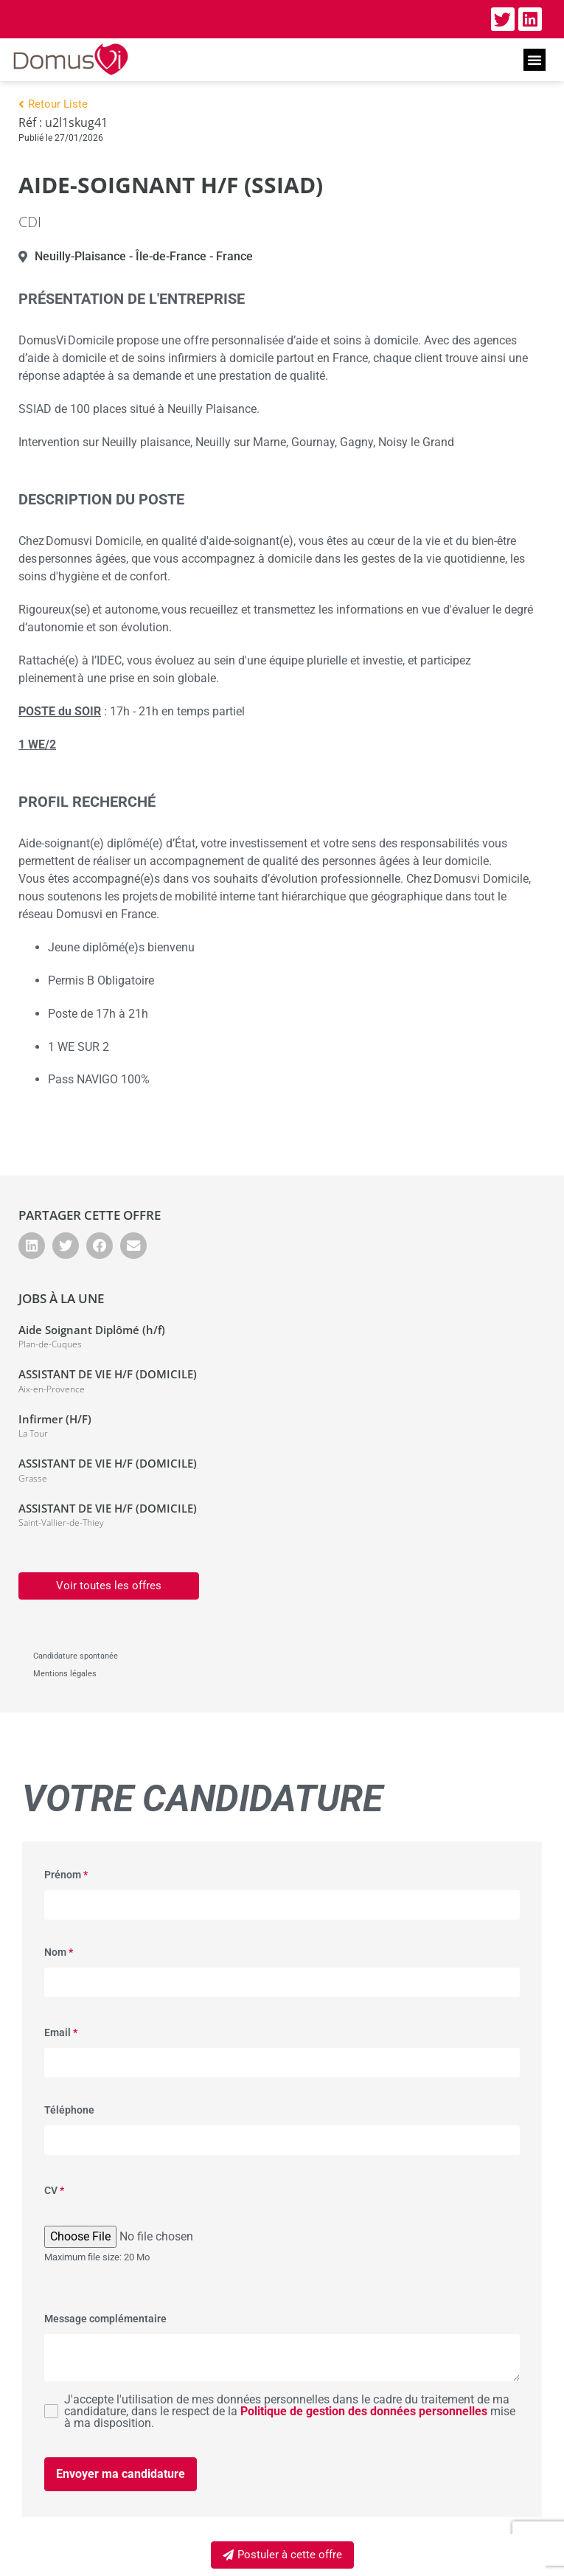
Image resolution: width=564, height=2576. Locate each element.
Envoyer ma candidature (120, 2474)
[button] (534, 60)
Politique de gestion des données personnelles (363, 2411)
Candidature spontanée (75, 1656)
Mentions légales (65, 1673)
